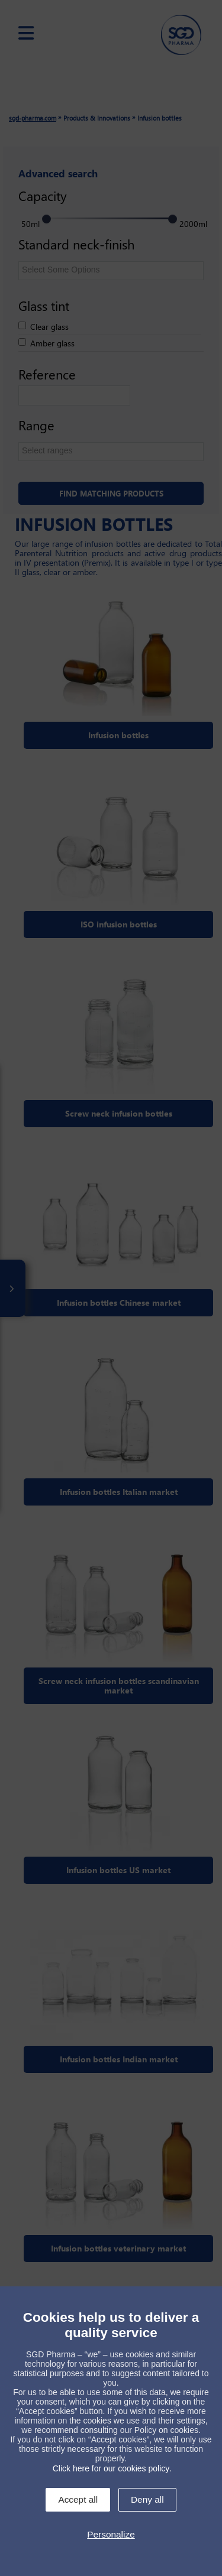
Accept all (78, 2499)
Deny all (147, 2499)
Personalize (110, 2534)
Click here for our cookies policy (111, 2468)
